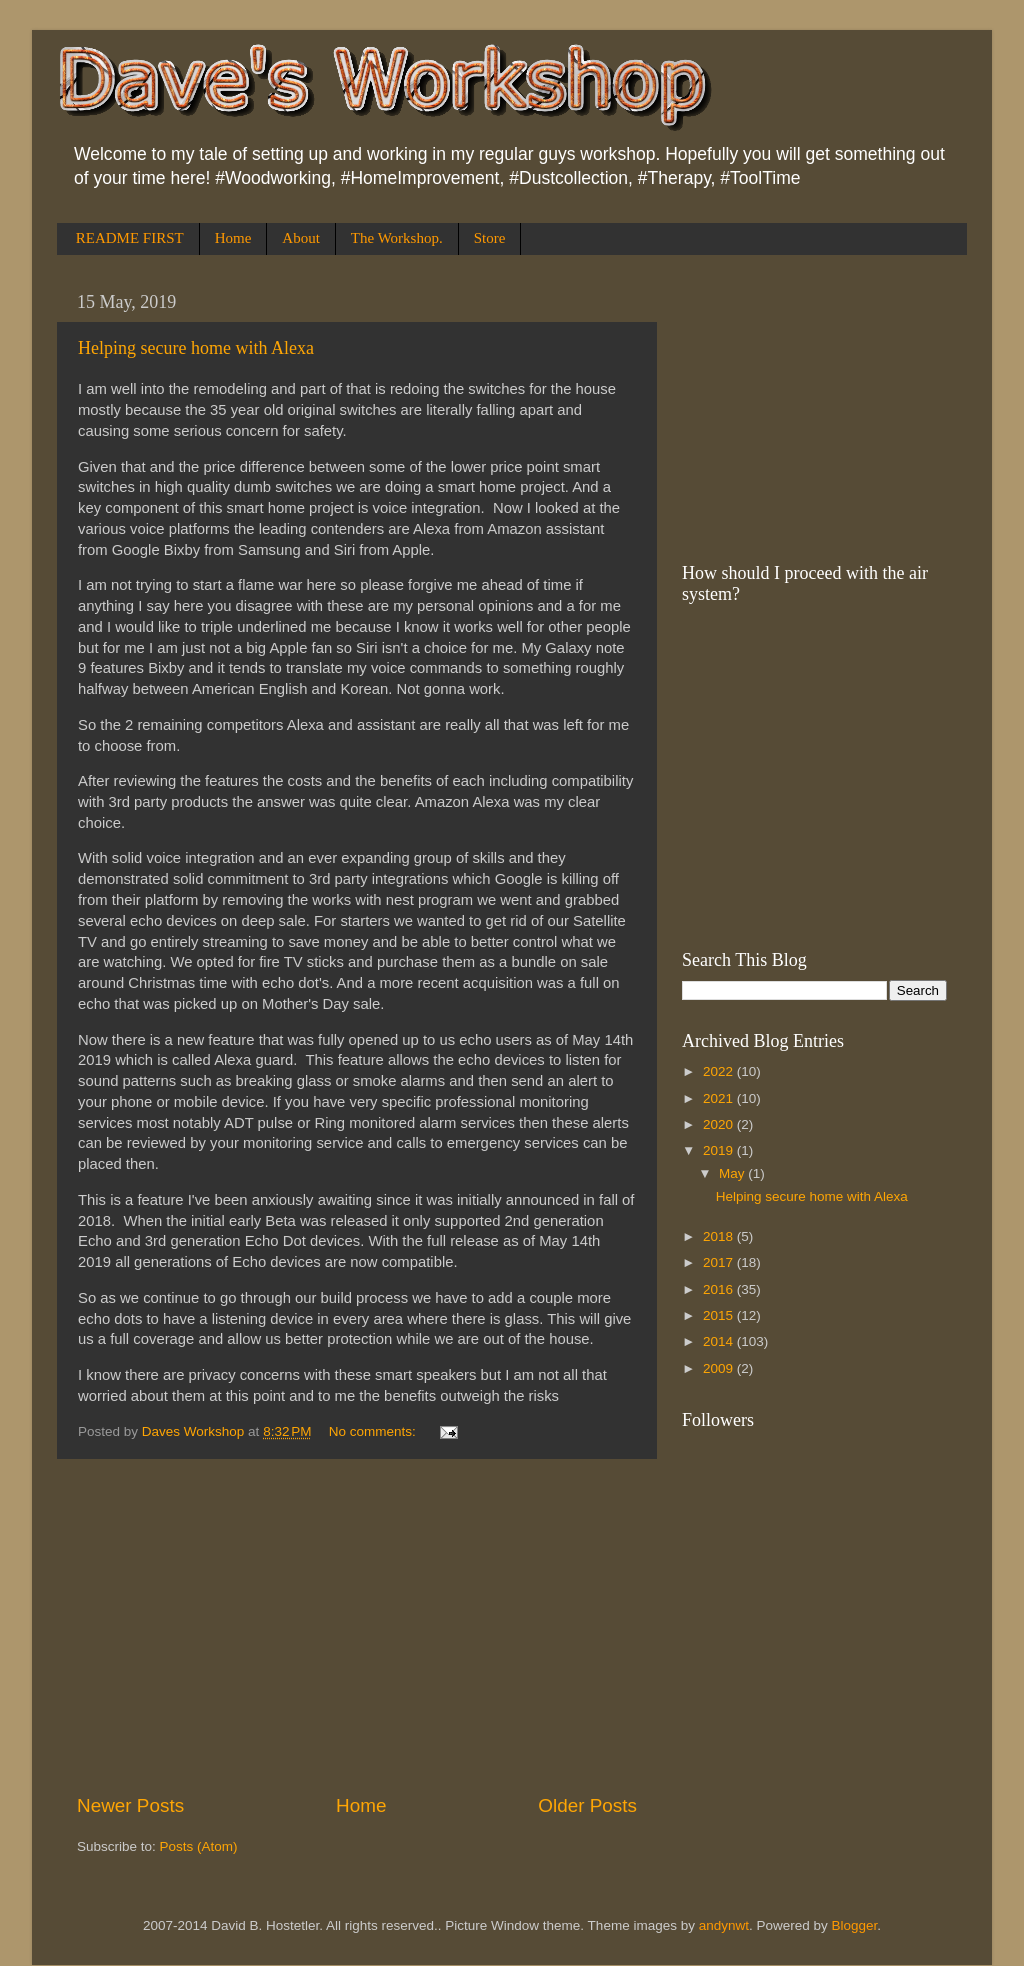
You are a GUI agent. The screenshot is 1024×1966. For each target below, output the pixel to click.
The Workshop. (397, 238)
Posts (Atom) (199, 1846)
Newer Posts (130, 1805)
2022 (720, 1071)
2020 (720, 1124)
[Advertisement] (357, 1626)
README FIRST (130, 238)
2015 (720, 1315)
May (733, 1173)
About (301, 238)
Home (233, 238)
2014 (720, 1341)
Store (490, 238)
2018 (720, 1236)
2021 (720, 1098)
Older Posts (587, 1805)
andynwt (724, 1925)
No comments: (374, 1431)
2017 (720, 1262)
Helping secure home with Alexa (196, 348)
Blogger (855, 1925)
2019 (720, 1150)
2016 (720, 1289)
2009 (720, 1368)
